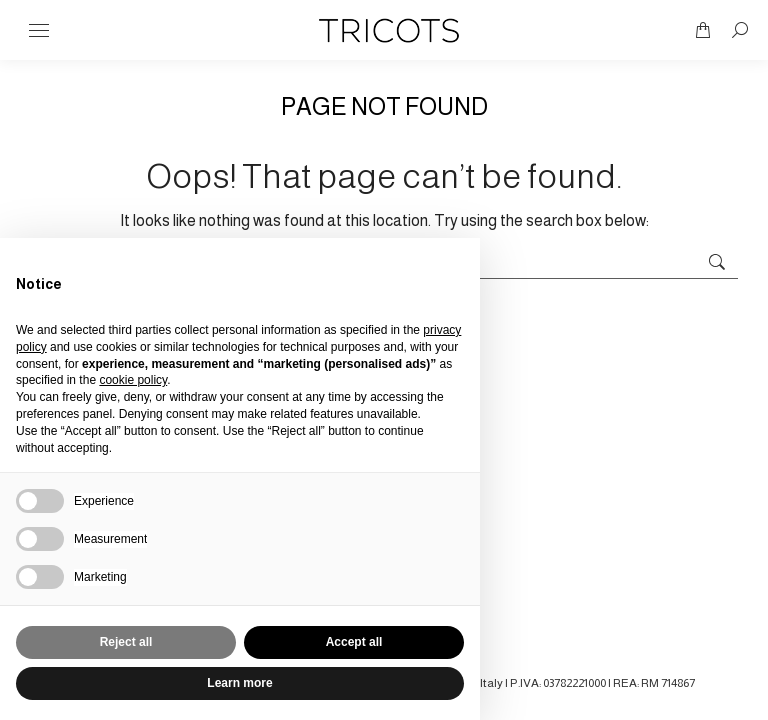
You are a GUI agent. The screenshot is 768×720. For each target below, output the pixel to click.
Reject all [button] (126, 642)
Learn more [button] (239, 683)
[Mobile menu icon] (39, 30)
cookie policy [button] (133, 380)
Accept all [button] (354, 642)
